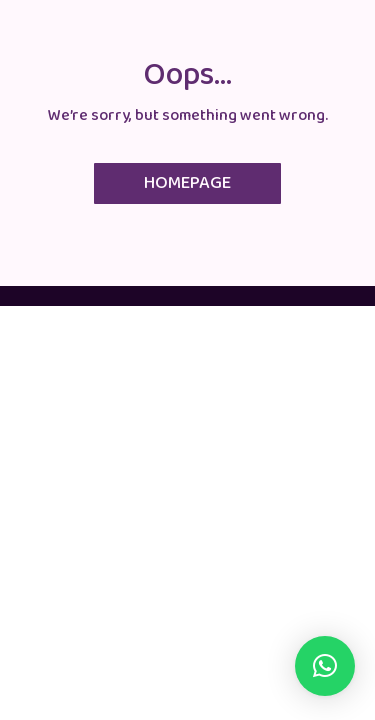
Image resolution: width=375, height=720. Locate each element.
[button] (325, 666)
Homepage (187, 183)
